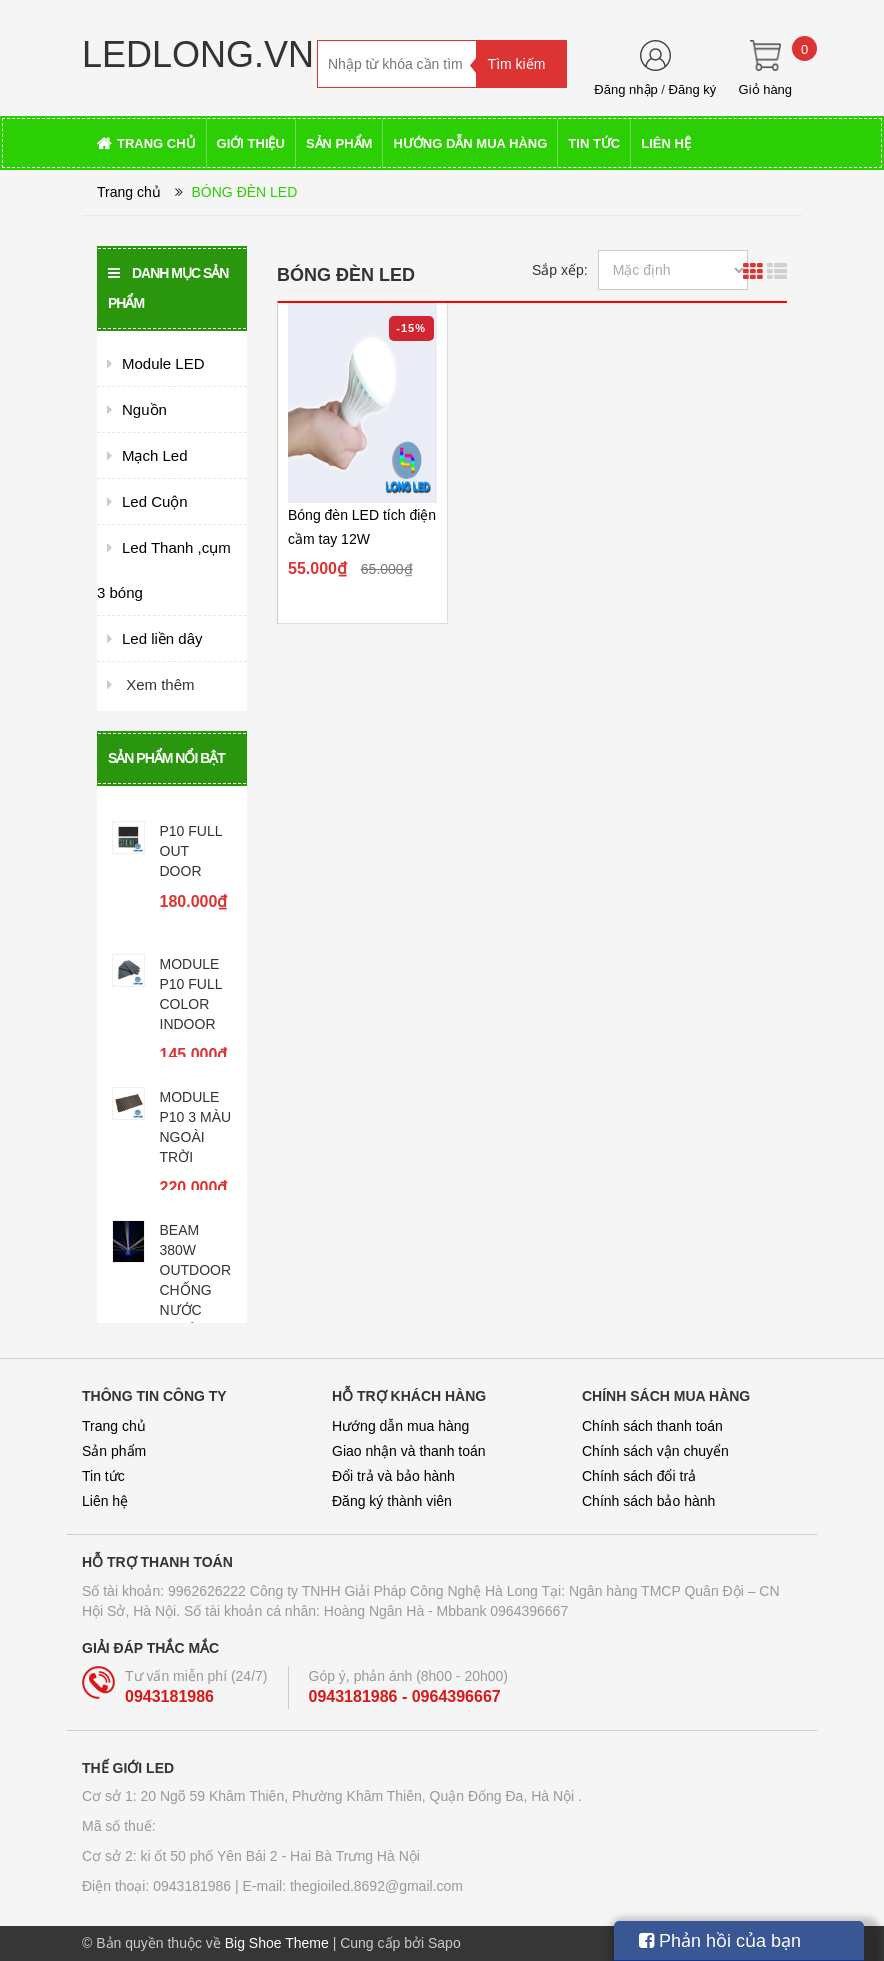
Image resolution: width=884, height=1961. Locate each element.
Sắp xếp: (560, 270)
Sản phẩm (114, 1451)
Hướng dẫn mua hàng (400, 1426)
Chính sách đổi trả (639, 1476)
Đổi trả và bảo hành (393, 1476)
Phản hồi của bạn (720, 1941)
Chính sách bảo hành (648, 1501)
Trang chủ (129, 192)
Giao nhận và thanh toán (409, 1451)
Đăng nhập (625, 89)
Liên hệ (105, 1501)
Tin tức (103, 1476)
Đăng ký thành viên (392, 1501)
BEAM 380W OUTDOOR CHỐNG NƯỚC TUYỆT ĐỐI (196, 1290)
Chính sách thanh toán (652, 1426)
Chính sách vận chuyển (655, 1451)
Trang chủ (114, 1426)
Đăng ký (693, 89)
